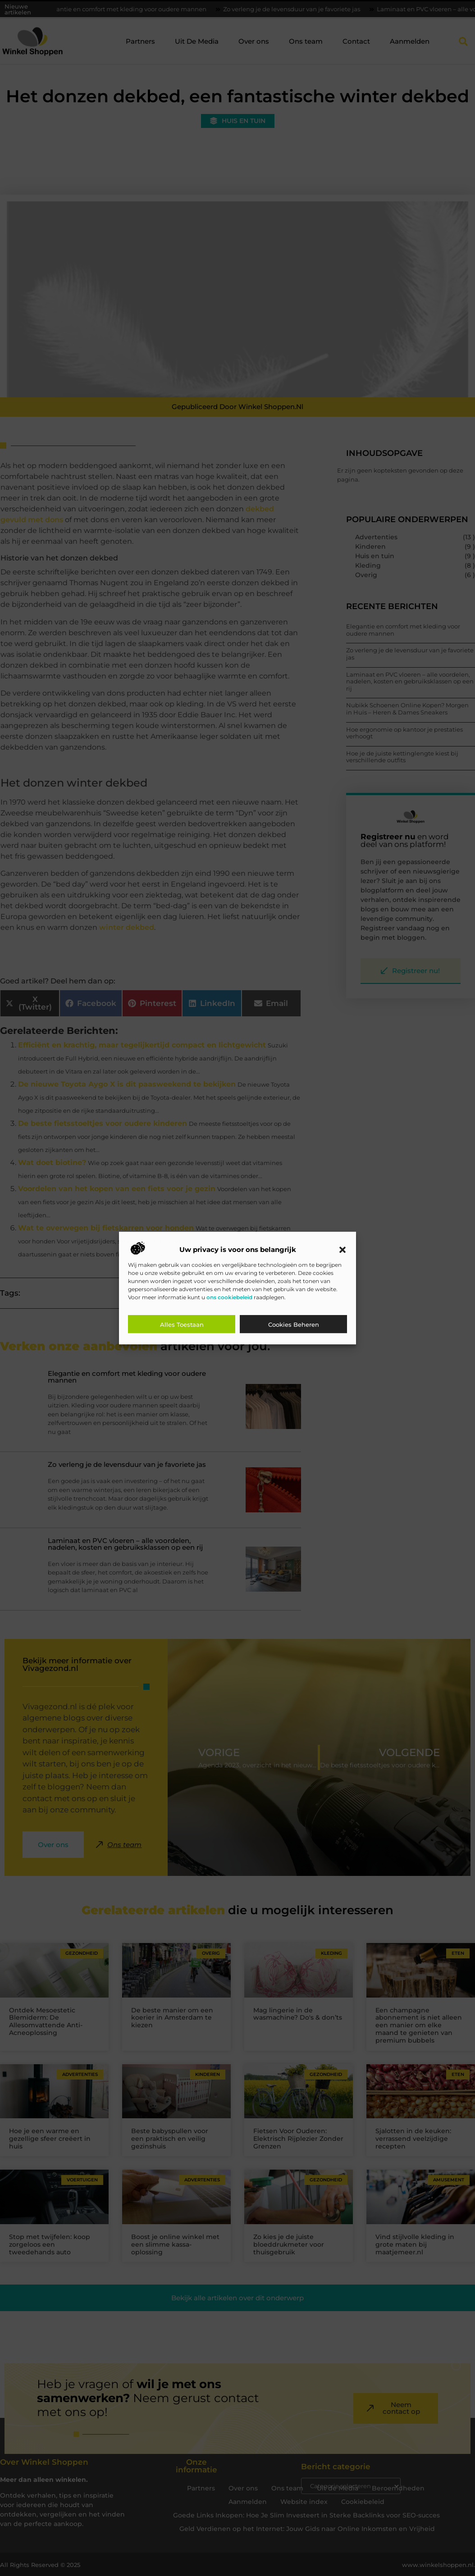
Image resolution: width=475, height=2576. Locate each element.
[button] (342, 1249)
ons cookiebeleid (229, 1297)
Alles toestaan (182, 1324)
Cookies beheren (293, 1324)
